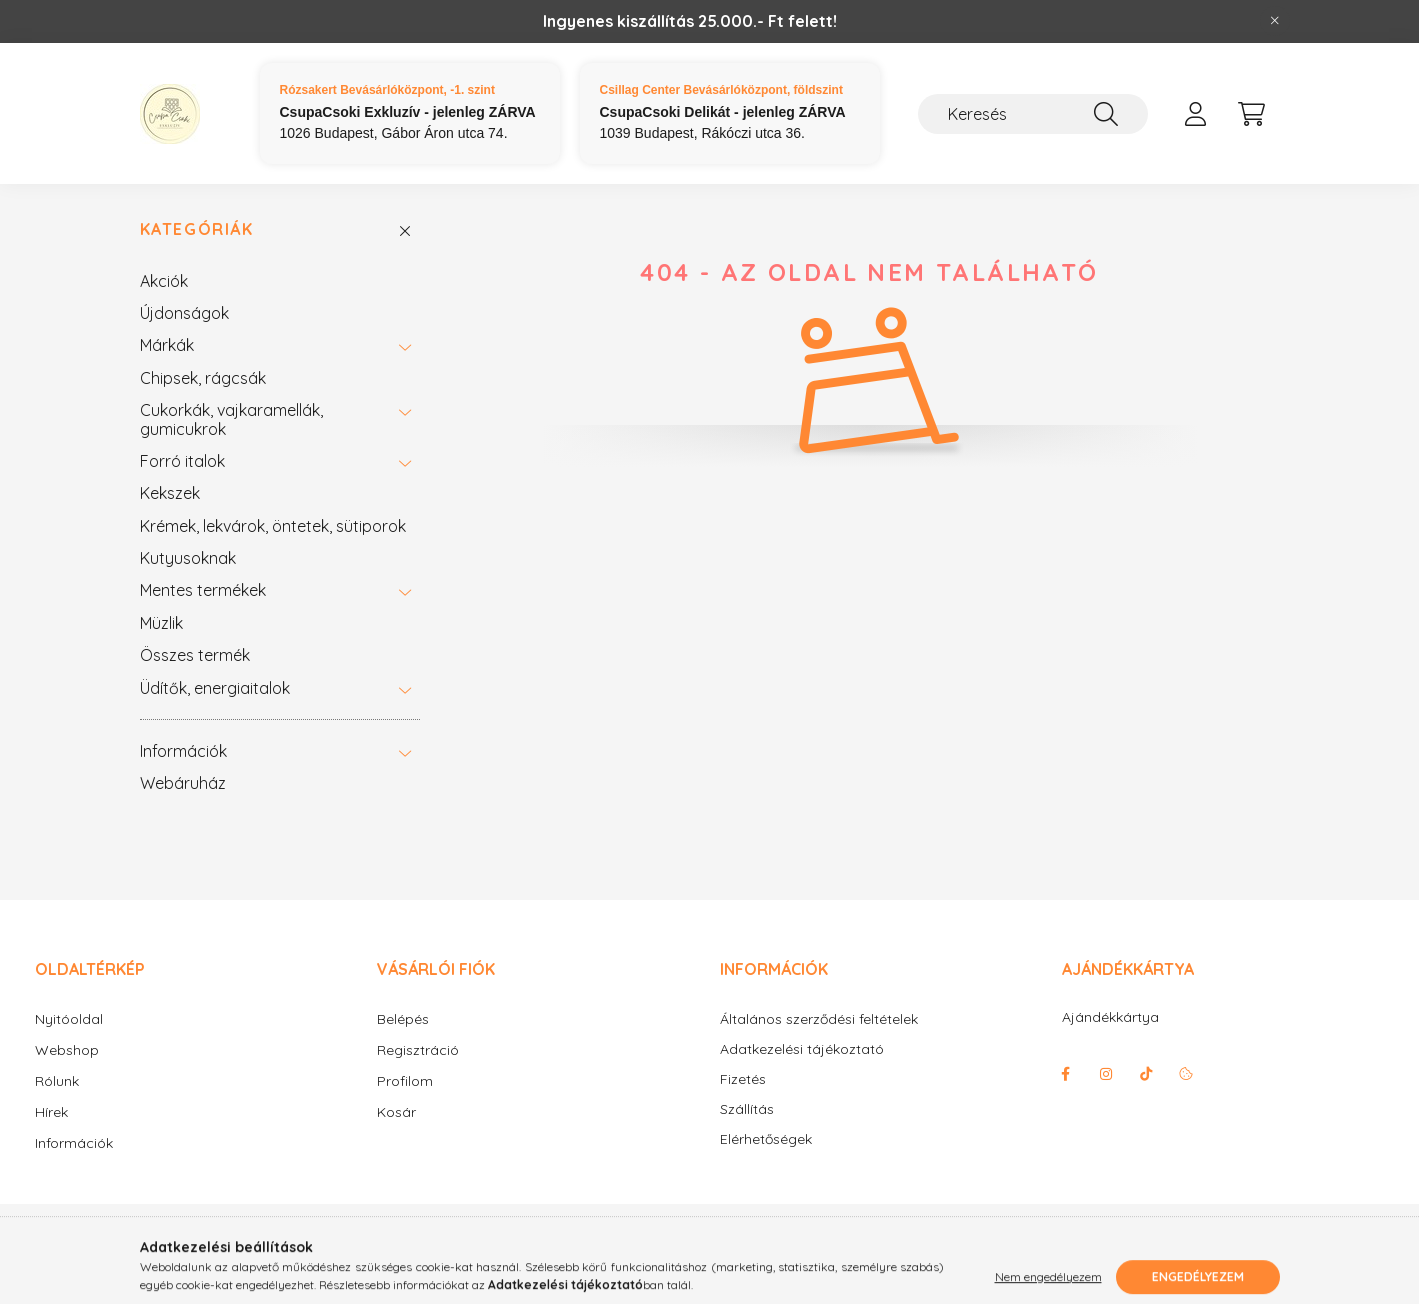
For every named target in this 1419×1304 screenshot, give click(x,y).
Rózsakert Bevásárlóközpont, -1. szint (387, 90)
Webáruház (183, 783)
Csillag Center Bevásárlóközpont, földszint (721, 90)
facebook (1066, 1074)
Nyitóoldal (69, 1019)
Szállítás (747, 1109)
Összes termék (195, 655)
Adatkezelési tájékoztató (802, 1049)
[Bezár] (1275, 21)
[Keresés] (1033, 114)
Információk (183, 751)
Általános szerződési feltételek (819, 1019)
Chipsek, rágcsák (203, 378)
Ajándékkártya (1110, 1017)
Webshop (67, 1050)
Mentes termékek (203, 590)
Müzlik (161, 623)
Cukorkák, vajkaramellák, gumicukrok (231, 419)
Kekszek (170, 493)
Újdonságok (184, 313)
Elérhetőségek (766, 1139)
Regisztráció (418, 1050)
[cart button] (1252, 114)
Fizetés (743, 1079)
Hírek (51, 1112)
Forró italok (182, 461)
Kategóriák (197, 229)
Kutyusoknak (188, 558)
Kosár (396, 1112)
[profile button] (1196, 114)
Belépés (403, 1019)
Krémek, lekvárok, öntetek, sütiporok (273, 526)
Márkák (167, 345)
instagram (1106, 1074)
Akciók (164, 281)
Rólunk (57, 1081)
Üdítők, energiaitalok (215, 688)
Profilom (405, 1081)
